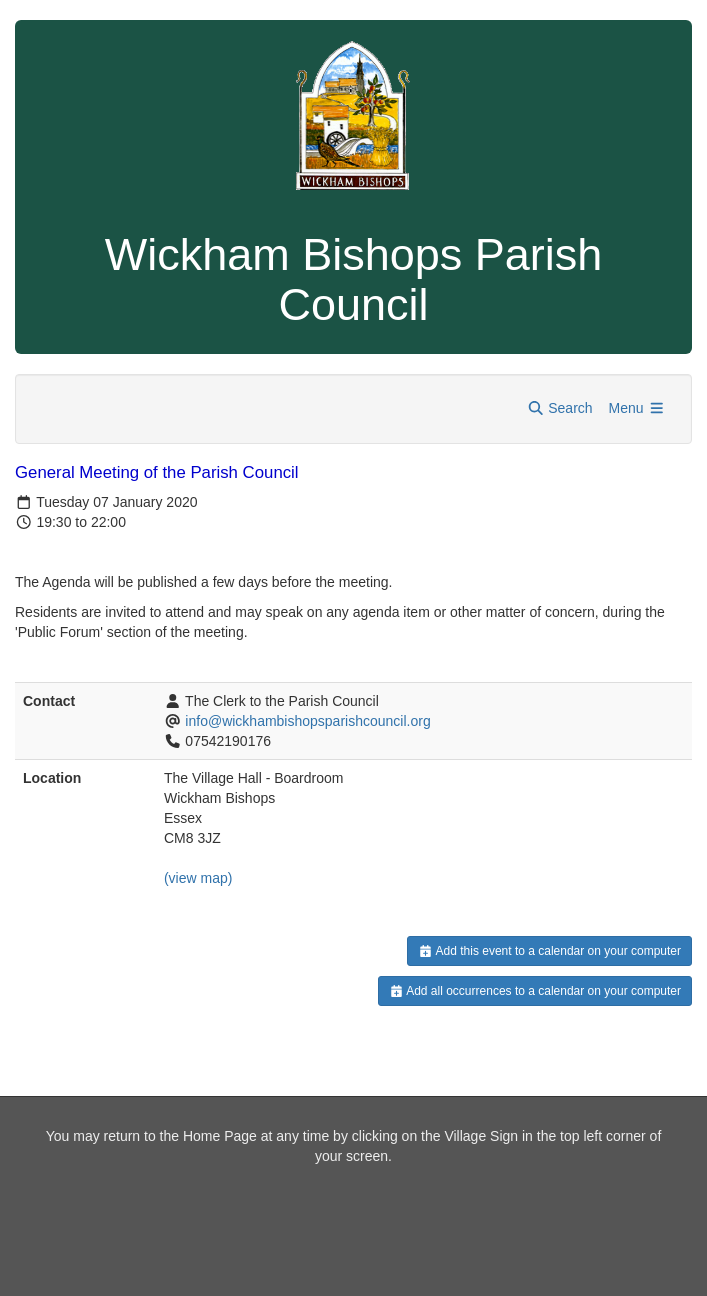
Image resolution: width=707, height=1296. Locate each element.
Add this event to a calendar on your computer (549, 951)
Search (560, 408)
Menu (637, 408)
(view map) (198, 878)
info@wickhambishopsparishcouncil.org (307, 721)
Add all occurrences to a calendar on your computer (535, 991)
